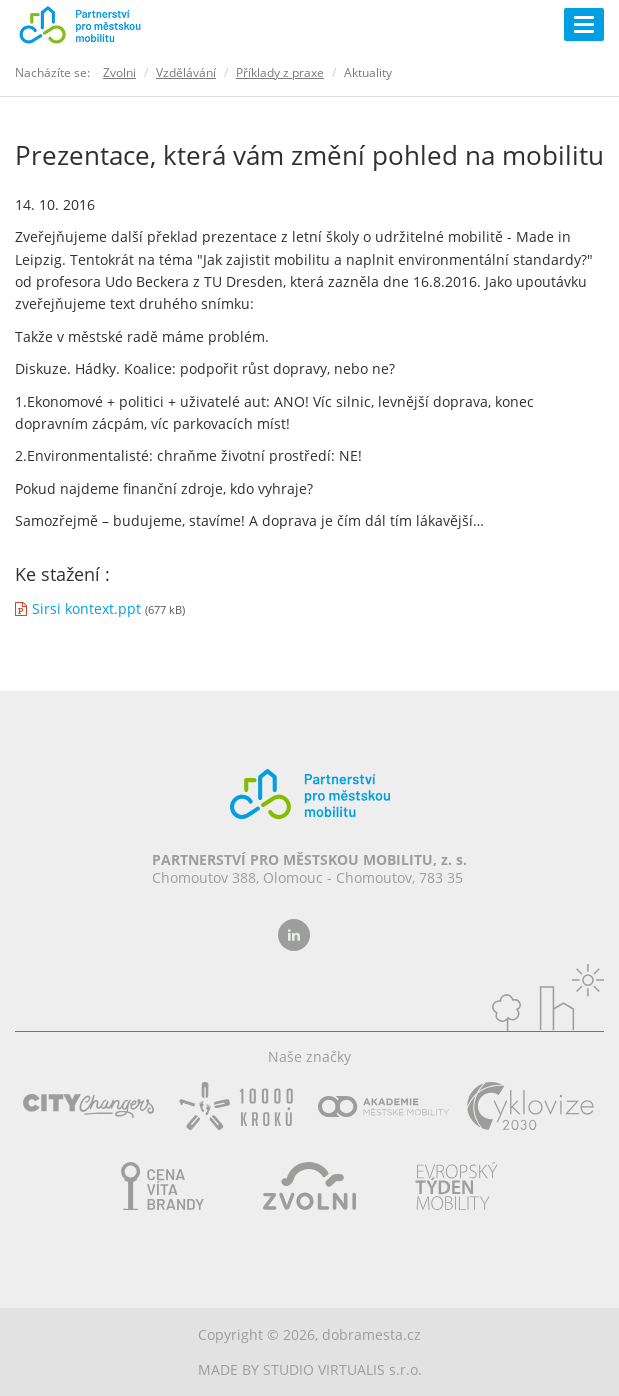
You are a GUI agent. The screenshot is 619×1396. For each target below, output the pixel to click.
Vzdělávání (186, 72)
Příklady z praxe (280, 72)
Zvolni (119, 72)
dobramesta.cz (371, 1334)
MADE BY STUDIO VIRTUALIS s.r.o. (310, 1369)
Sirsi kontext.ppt (86, 608)
